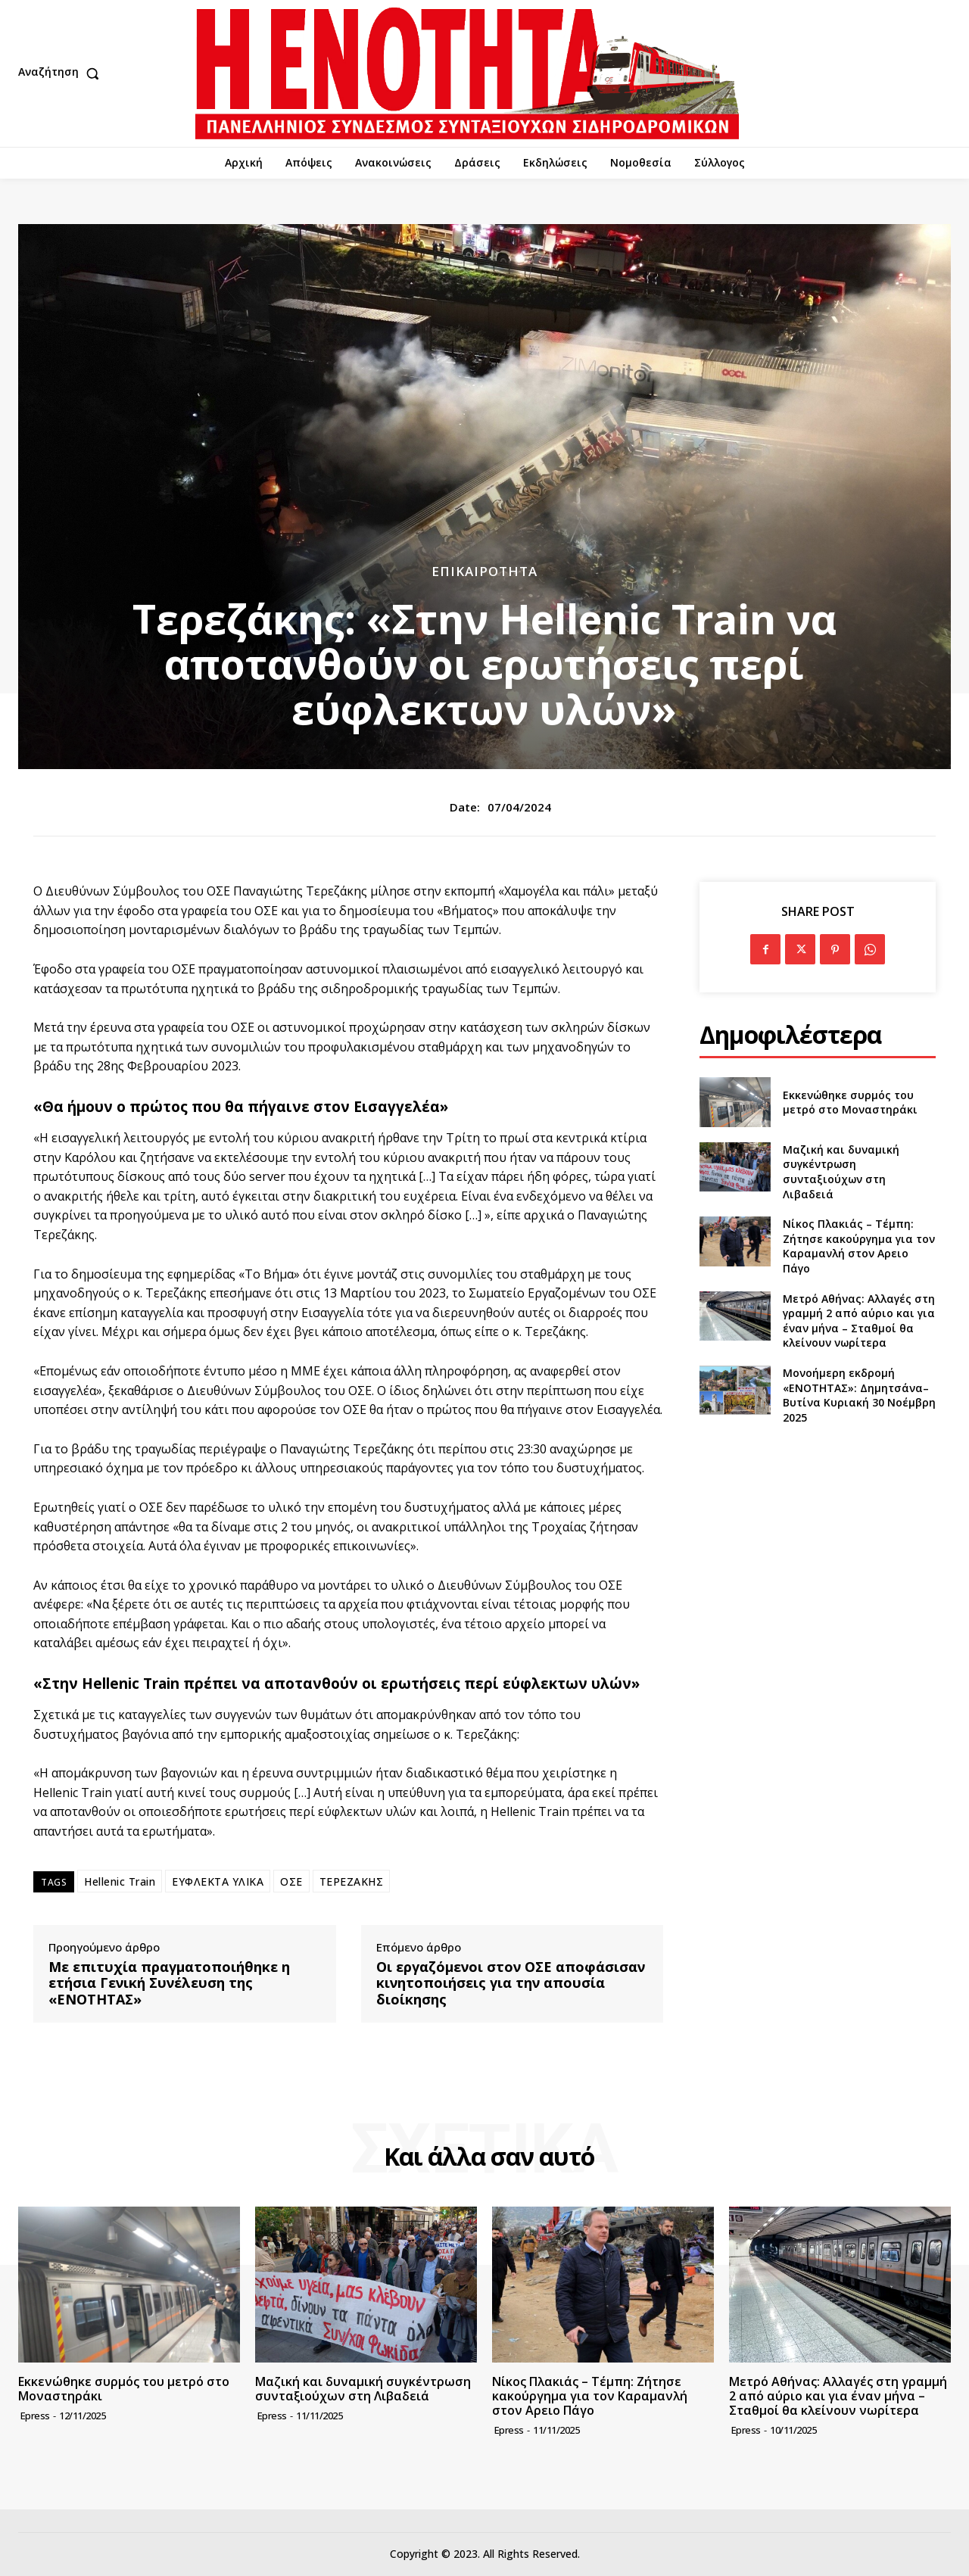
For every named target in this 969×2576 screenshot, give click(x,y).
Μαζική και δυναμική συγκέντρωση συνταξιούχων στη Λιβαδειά (841, 1171)
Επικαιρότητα (484, 571)
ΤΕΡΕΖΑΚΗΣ (351, 1881)
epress (35, 2415)
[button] (62, 73)
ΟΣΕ (291, 1881)
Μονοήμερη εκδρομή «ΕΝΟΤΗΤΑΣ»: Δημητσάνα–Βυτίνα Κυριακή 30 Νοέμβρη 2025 (859, 1395)
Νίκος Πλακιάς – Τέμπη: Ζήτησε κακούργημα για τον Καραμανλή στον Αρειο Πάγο (859, 1246)
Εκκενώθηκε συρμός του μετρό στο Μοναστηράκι (850, 1102)
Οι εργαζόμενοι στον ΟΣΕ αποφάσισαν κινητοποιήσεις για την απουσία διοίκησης (510, 1983)
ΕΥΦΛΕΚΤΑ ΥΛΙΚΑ (217, 1881)
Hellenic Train (119, 1881)
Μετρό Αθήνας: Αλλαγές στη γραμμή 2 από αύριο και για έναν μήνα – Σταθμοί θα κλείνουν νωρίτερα (859, 1320)
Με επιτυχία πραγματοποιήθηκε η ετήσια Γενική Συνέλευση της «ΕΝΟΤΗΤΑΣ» (169, 1983)
